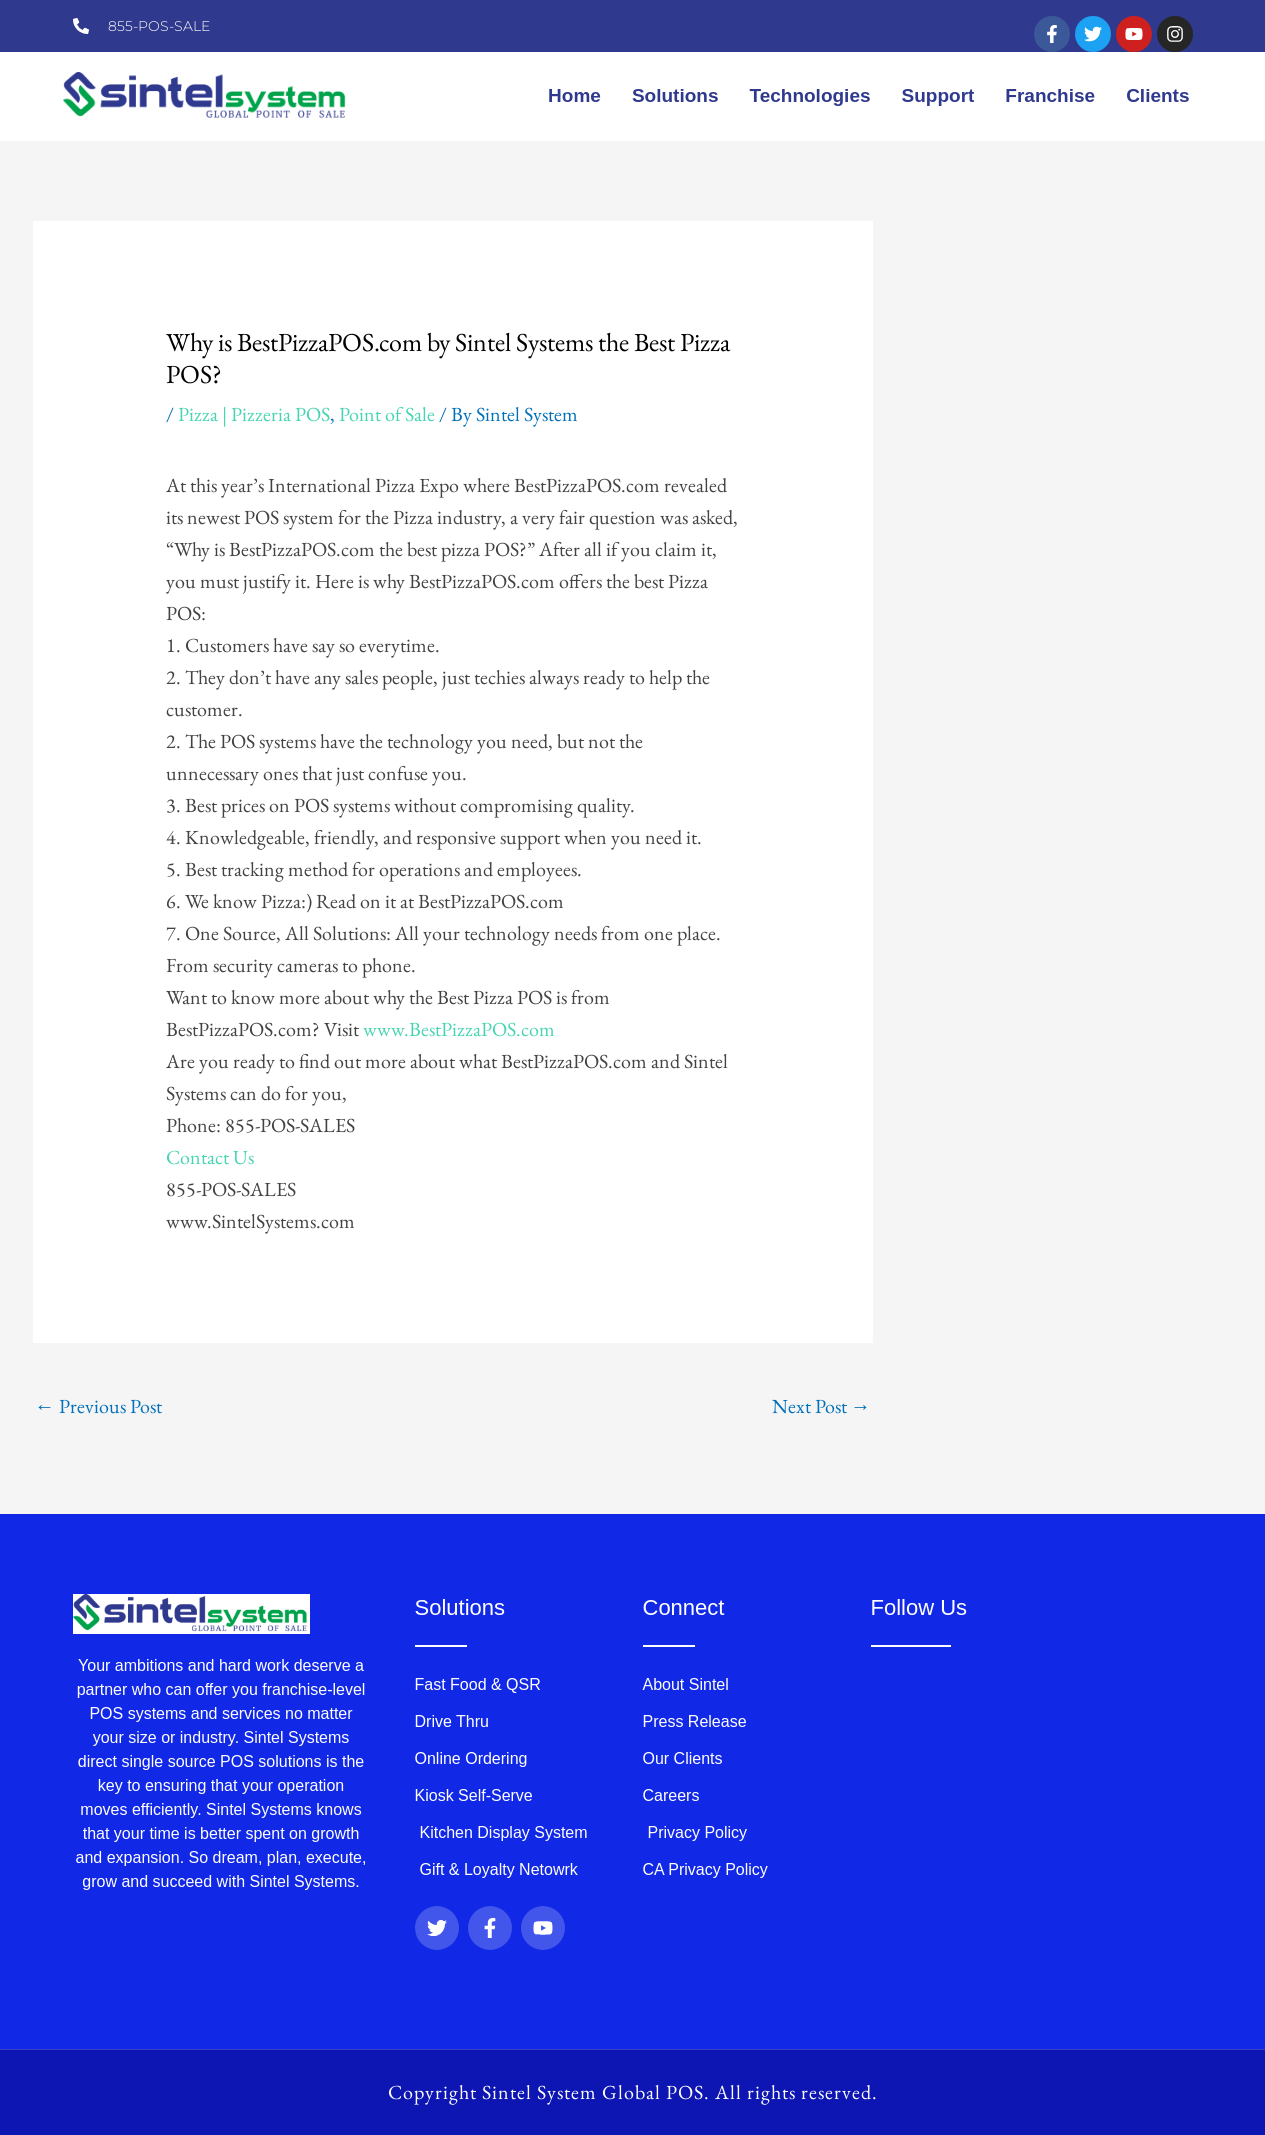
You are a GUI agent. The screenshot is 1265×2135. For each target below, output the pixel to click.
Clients (1157, 95)
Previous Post (98, 1406)
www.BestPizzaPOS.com (459, 1029)
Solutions (675, 95)
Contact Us (210, 1157)
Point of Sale (387, 414)
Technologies (809, 95)
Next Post (821, 1406)
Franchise (1050, 95)
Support (938, 95)
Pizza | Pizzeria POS (254, 414)
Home (574, 95)
